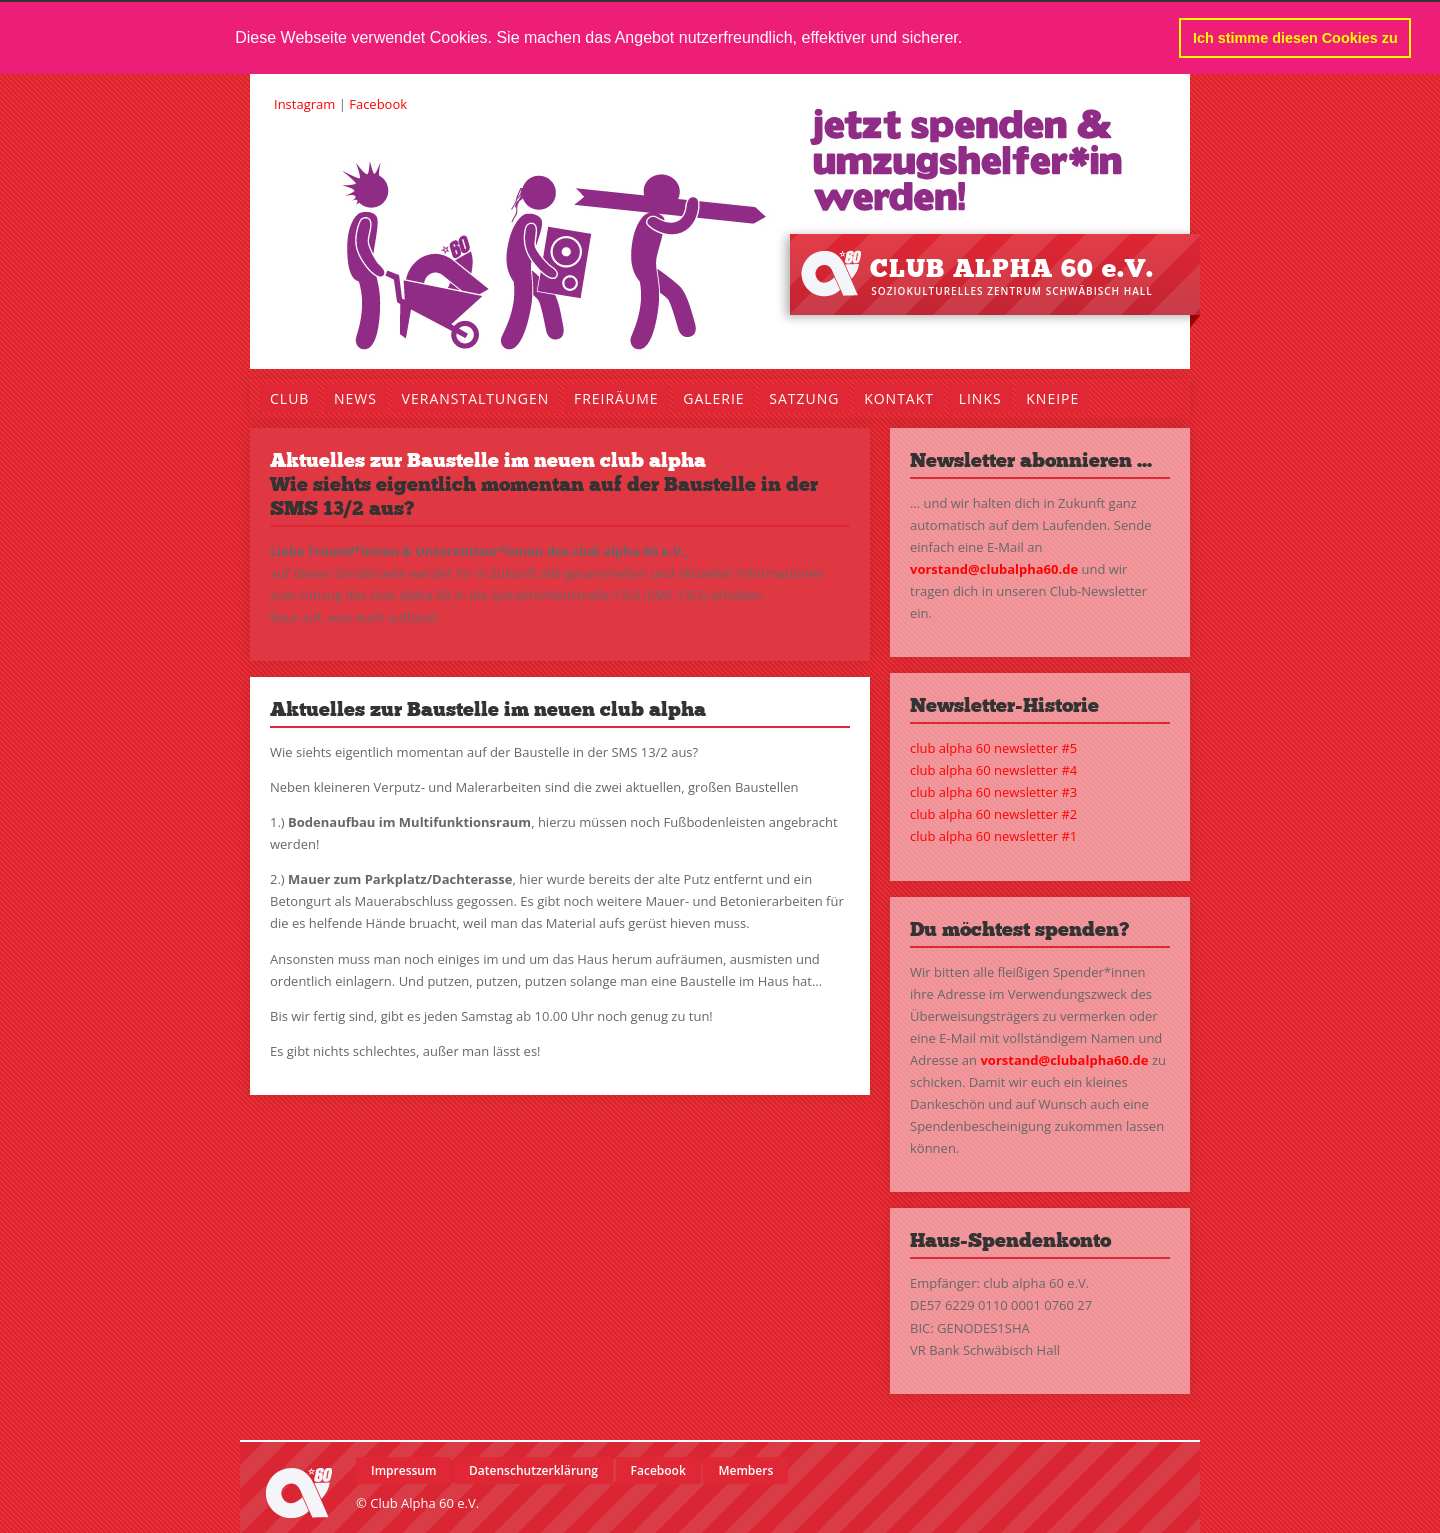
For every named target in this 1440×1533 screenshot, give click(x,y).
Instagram (304, 103)
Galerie (713, 397)
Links (980, 397)
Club (289, 397)
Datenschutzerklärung (533, 1469)
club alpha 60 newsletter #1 (993, 836)
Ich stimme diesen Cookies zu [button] (1295, 38)
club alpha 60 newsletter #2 (993, 814)
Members (745, 1469)
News (355, 397)
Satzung (804, 397)
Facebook (378, 103)
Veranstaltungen (476, 397)
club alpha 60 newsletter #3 (993, 792)
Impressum (403, 1469)
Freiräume (616, 397)
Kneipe (1052, 397)
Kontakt (899, 397)
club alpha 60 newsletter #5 (993, 748)
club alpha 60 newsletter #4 (993, 770)
